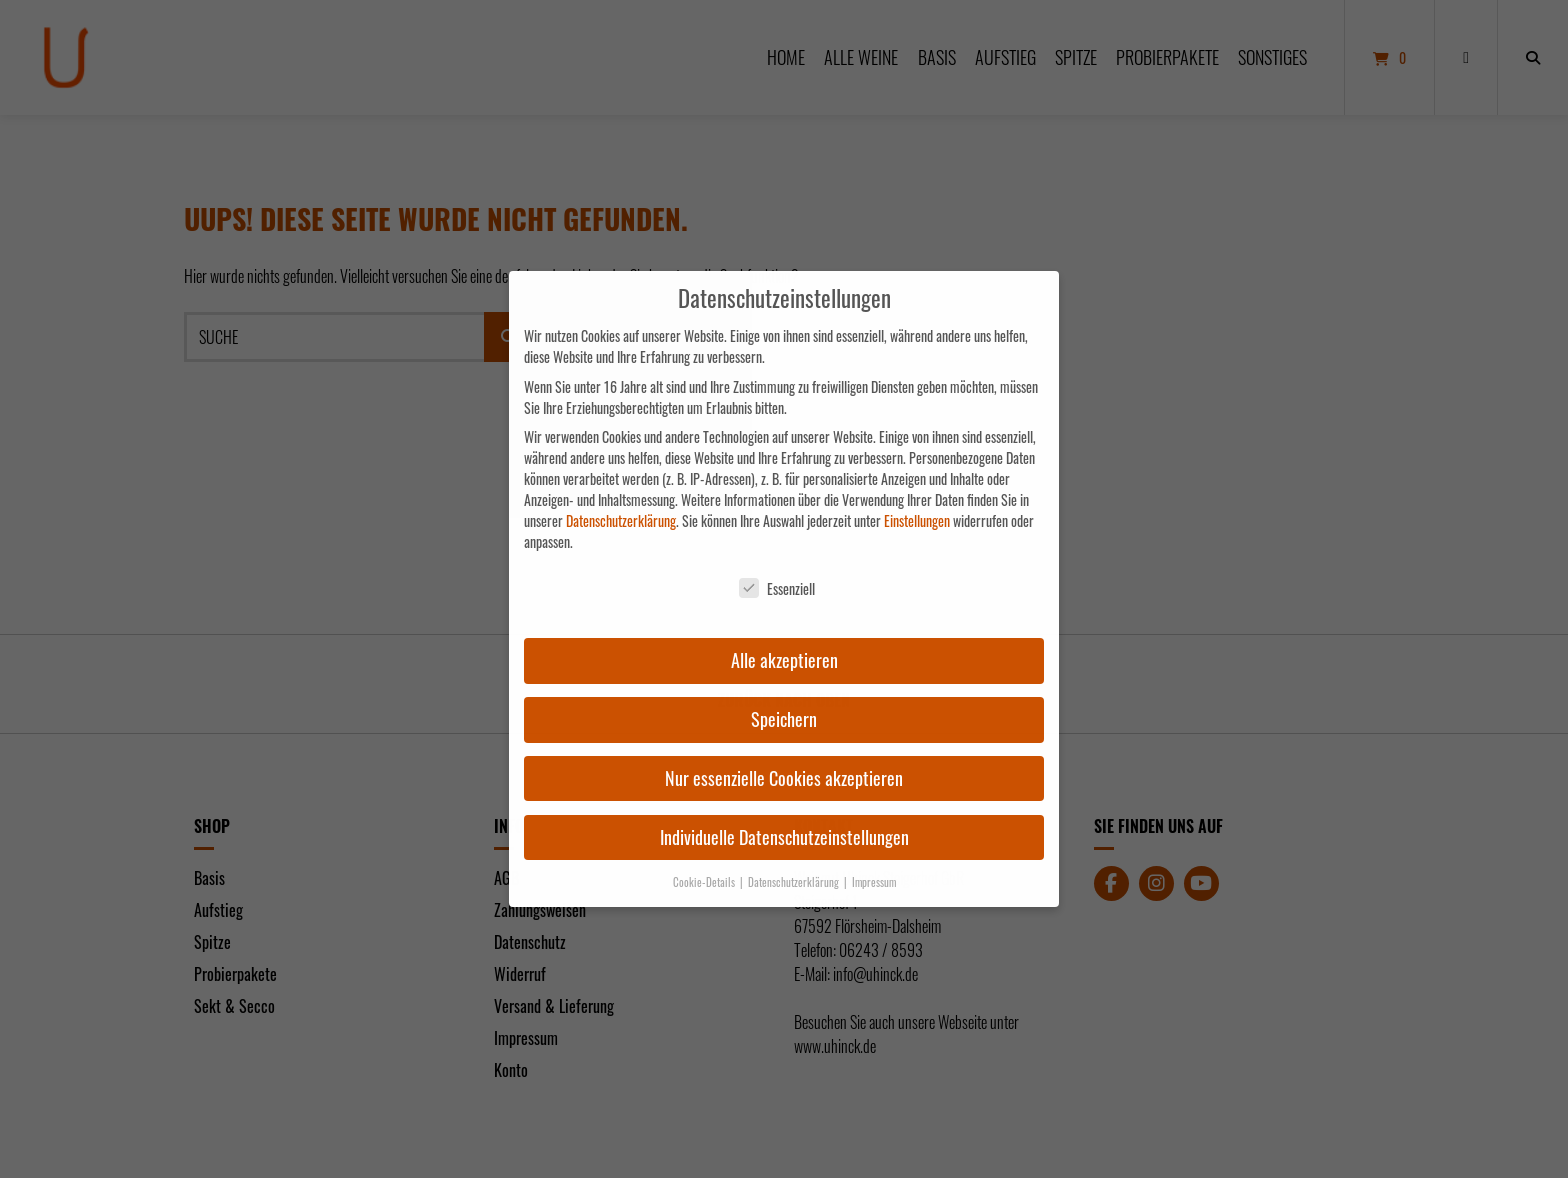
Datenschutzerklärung (621, 520)
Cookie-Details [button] (705, 882)
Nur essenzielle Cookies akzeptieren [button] (784, 778)
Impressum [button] (874, 882)
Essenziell (777, 588)
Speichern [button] (784, 719)
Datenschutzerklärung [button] (795, 882)
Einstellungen (917, 520)
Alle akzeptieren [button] (784, 660)
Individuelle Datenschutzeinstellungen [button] (784, 837)
